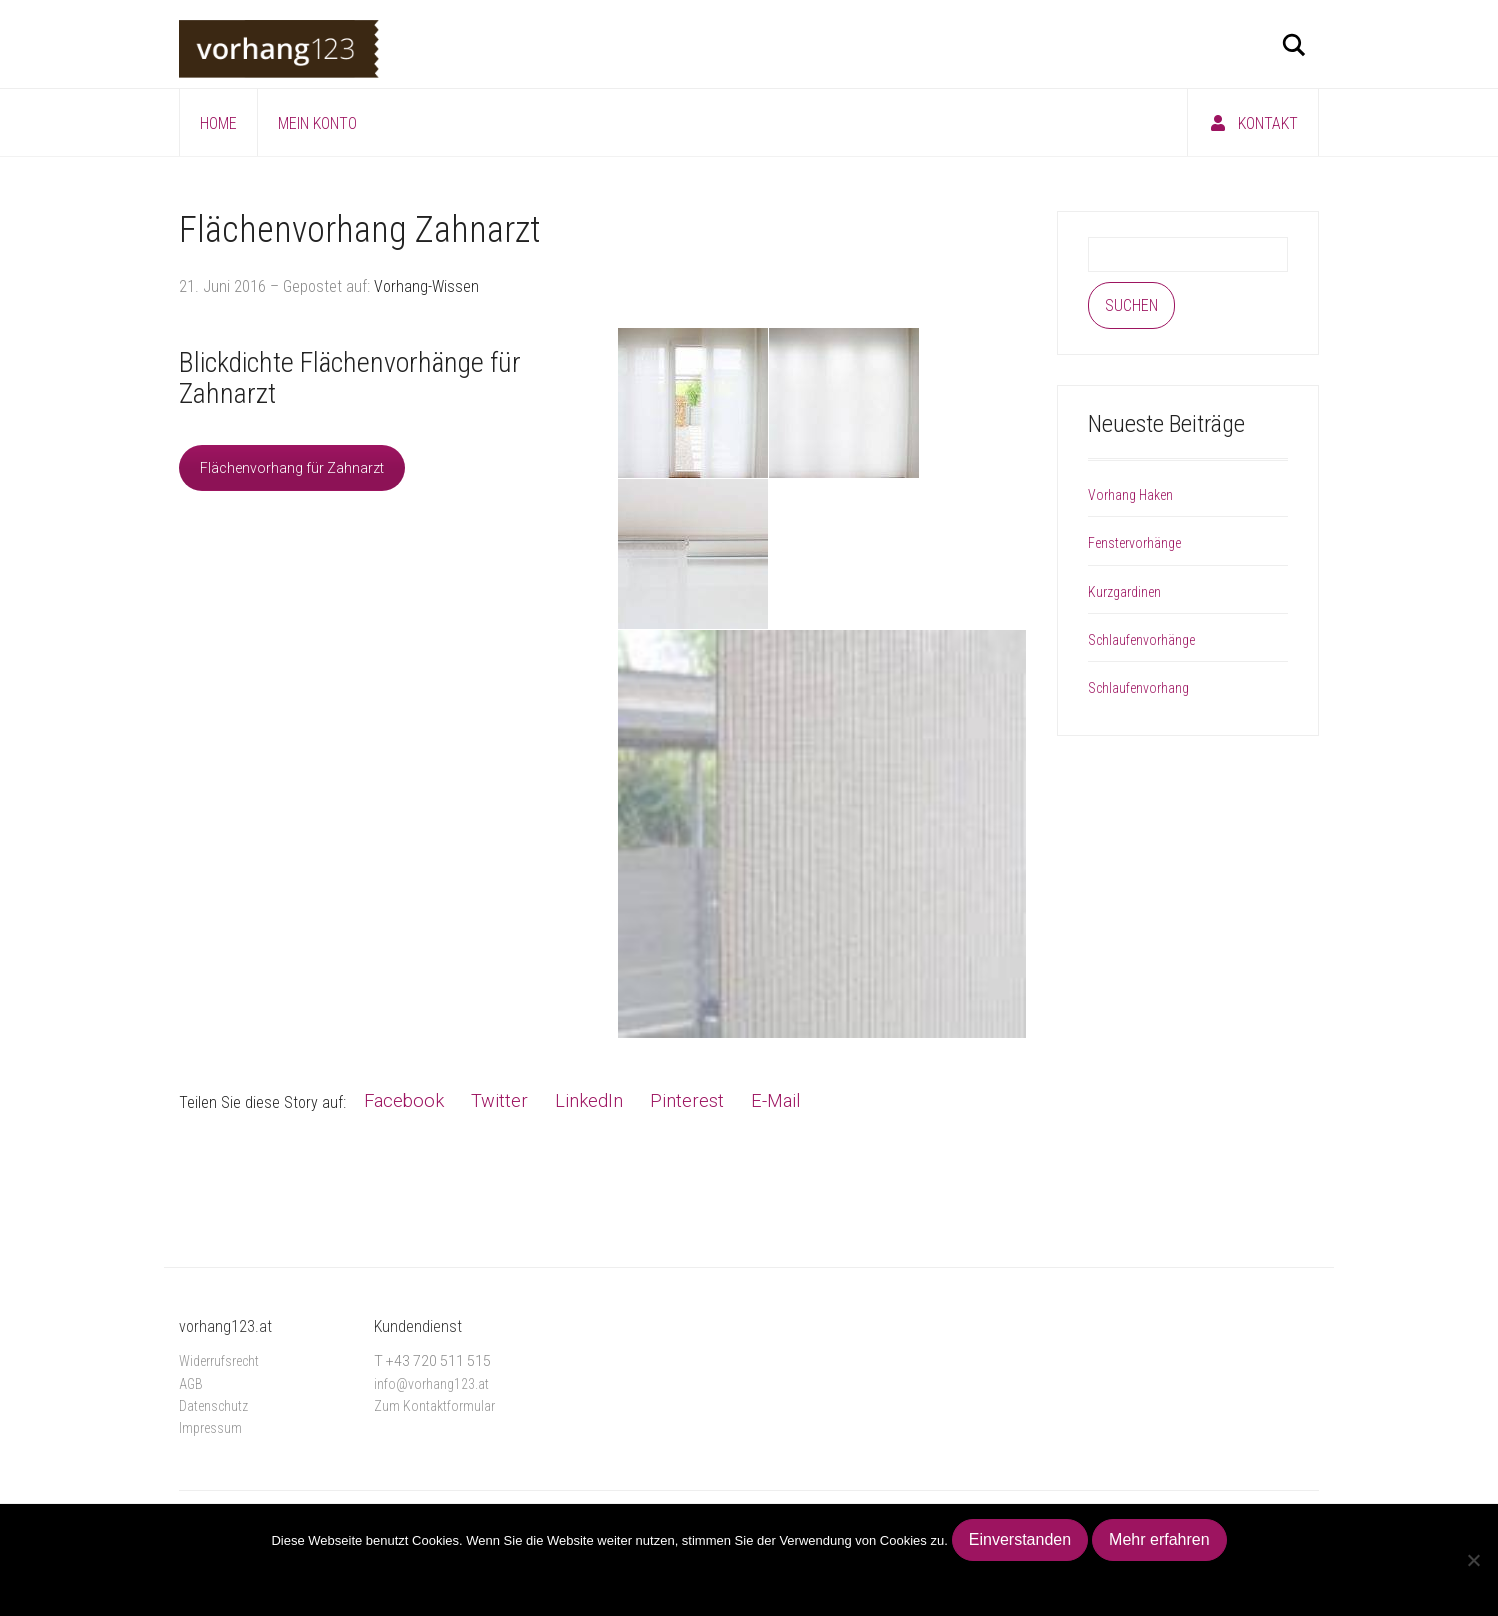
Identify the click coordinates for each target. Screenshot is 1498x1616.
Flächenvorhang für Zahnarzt (292, 468)
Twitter (499, 1100)
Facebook (404, 1100)
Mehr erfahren (1159, 1539)
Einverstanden (1020, 1539)
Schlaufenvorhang (1138, 688)
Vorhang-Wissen (426, 286)
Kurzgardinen (1124, 592)
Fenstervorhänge (1134, 543)
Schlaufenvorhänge (1141, 640)
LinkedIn (589, 1100)
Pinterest (687, 1100)
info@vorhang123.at (431, 1384)
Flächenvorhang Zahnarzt (360, 230)
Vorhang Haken (1130, 495)
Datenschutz (213, 1406)
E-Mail (775, 1100)
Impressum (210, 1428)
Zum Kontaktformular (434, 1406)
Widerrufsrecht (219, 1361)
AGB (191, 1384)
